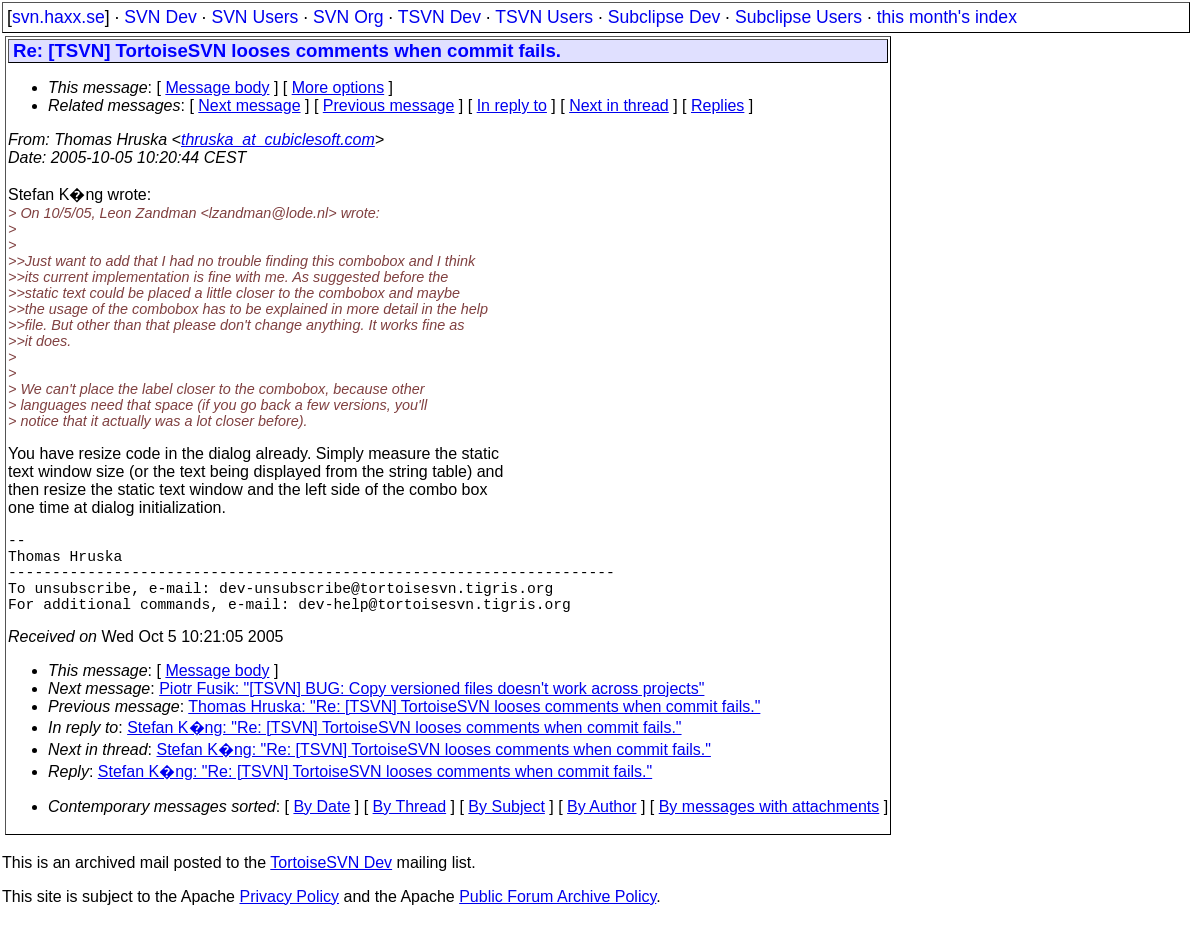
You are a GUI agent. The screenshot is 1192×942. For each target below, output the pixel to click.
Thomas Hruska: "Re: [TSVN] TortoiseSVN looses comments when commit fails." (474, 726)
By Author (601, 826)
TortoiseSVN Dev (331, 882)
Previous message (389, 105)
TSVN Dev (439, 17)
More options (338, 87)
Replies (717, 105)
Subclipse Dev (664, 17)
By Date (321, 826)
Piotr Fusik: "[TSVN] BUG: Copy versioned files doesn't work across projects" (431, 708)
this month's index (947, 17)
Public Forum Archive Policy (557, 916)
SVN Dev (160, 17)
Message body (217, 87)
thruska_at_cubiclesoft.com (278, 139)
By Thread (410, 826)
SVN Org (348, 17)
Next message (249, 105)
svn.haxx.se (58, 17)
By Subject (506, 826)
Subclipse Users (798, 17)
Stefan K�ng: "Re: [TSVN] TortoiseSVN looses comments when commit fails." (404, 747)
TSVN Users (544, 17)
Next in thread (619, 105)
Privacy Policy (289, 916)
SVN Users (254, 17)
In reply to (512, 105)
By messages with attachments (769, 826)
